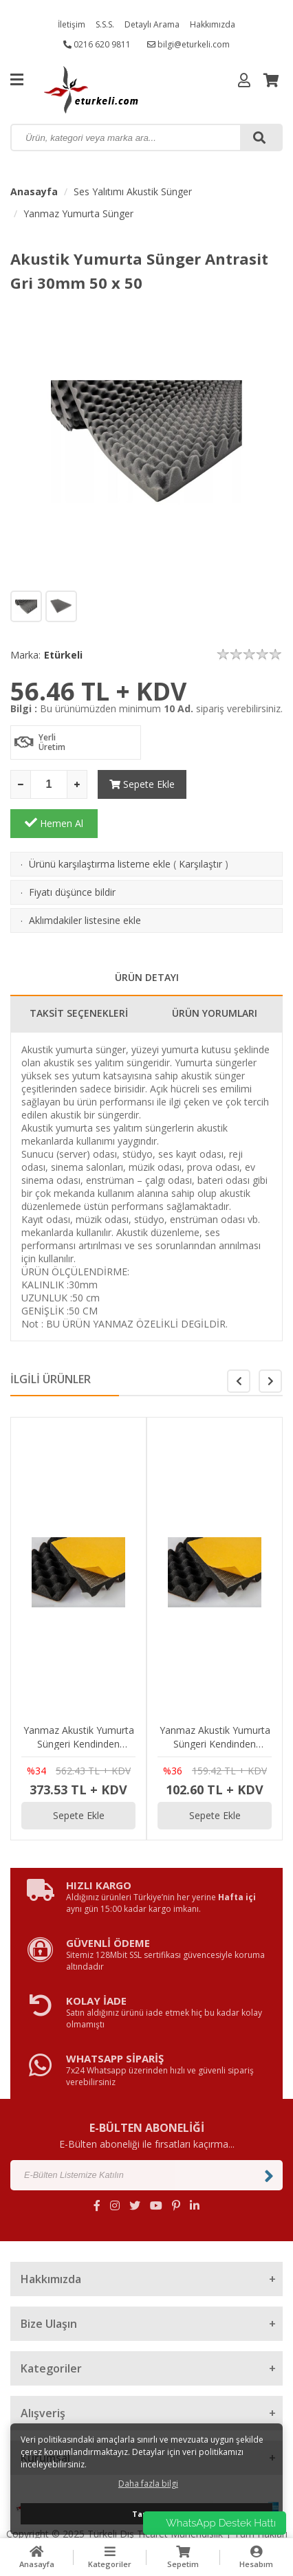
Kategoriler (110, 2557)
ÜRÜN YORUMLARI (214, 973)
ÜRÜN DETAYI (147, 938)
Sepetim (183, 2557)
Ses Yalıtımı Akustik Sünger (133, 191)
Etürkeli (63, 654)
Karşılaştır (200, 824)
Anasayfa (34, 191)
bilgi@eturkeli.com (188, 44)
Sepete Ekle (141, 784)
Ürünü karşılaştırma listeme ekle (100, 824)
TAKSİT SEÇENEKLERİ (79, 973)
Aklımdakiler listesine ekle (85, 881)
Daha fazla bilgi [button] (148, 2483)
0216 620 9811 (97, 44)
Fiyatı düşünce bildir (72, 852)
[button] (270, 1342)
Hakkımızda (212, 24)
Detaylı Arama (152, 24)
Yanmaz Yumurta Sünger (78, 213)
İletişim (71, 24)
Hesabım (257, 2557)
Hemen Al (239, 784)
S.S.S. (105, 24)
